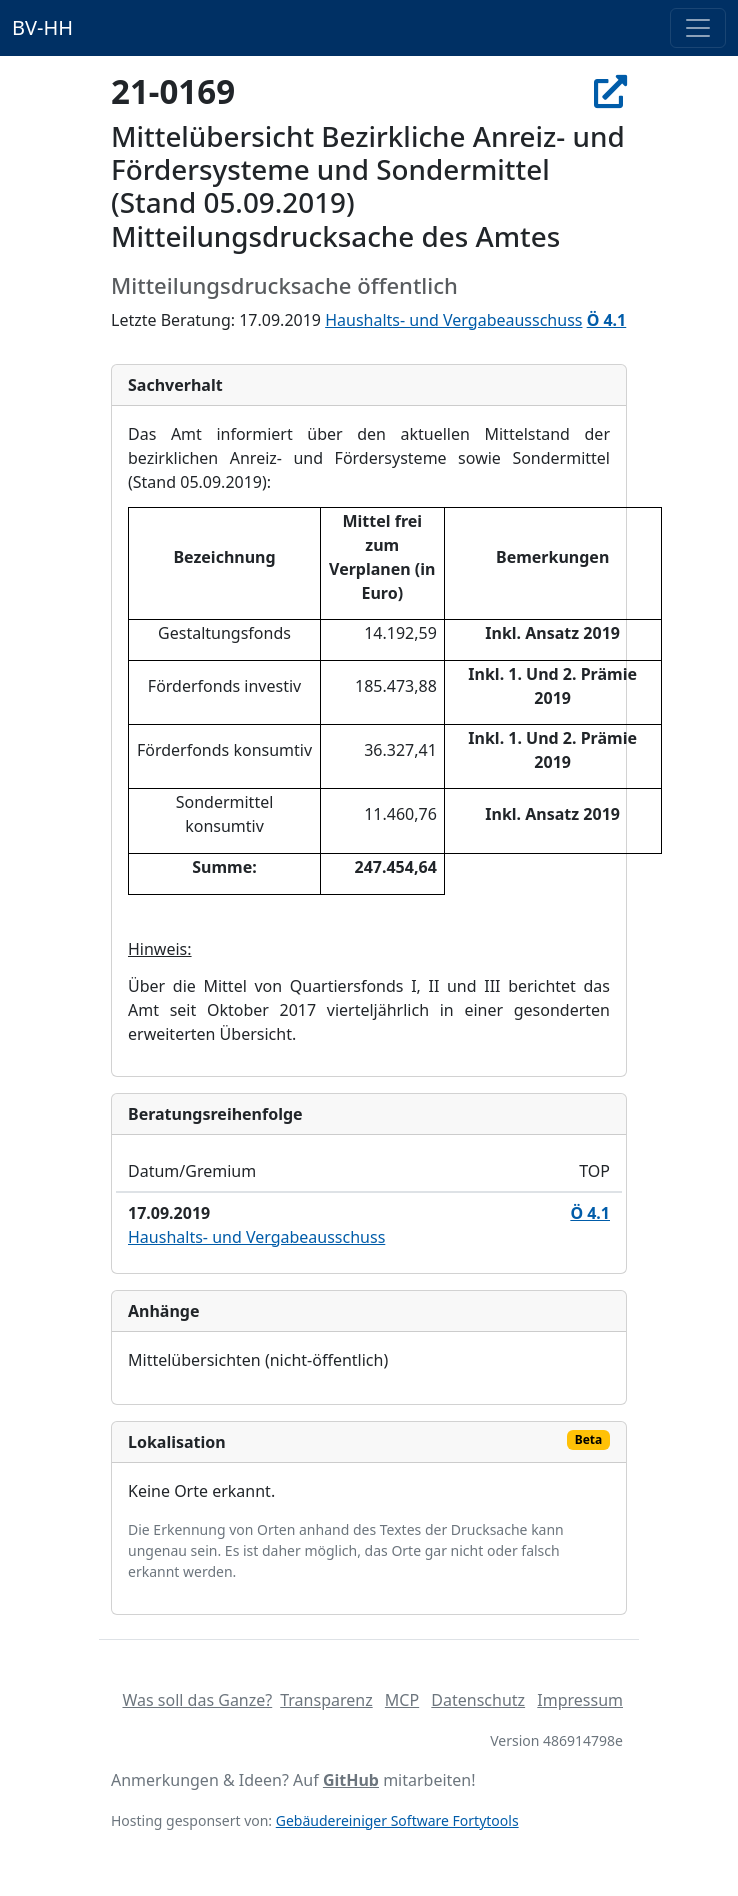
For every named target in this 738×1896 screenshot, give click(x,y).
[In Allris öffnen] (610, 91)
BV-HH (42, 27)
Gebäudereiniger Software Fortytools (397, 1820)
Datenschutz (478, 1700)
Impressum (580, 1700)
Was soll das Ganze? (197, 1700)
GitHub (351, 1780)
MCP (402, 1700)
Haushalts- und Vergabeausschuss (453, 320)
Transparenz (326, 1700)
